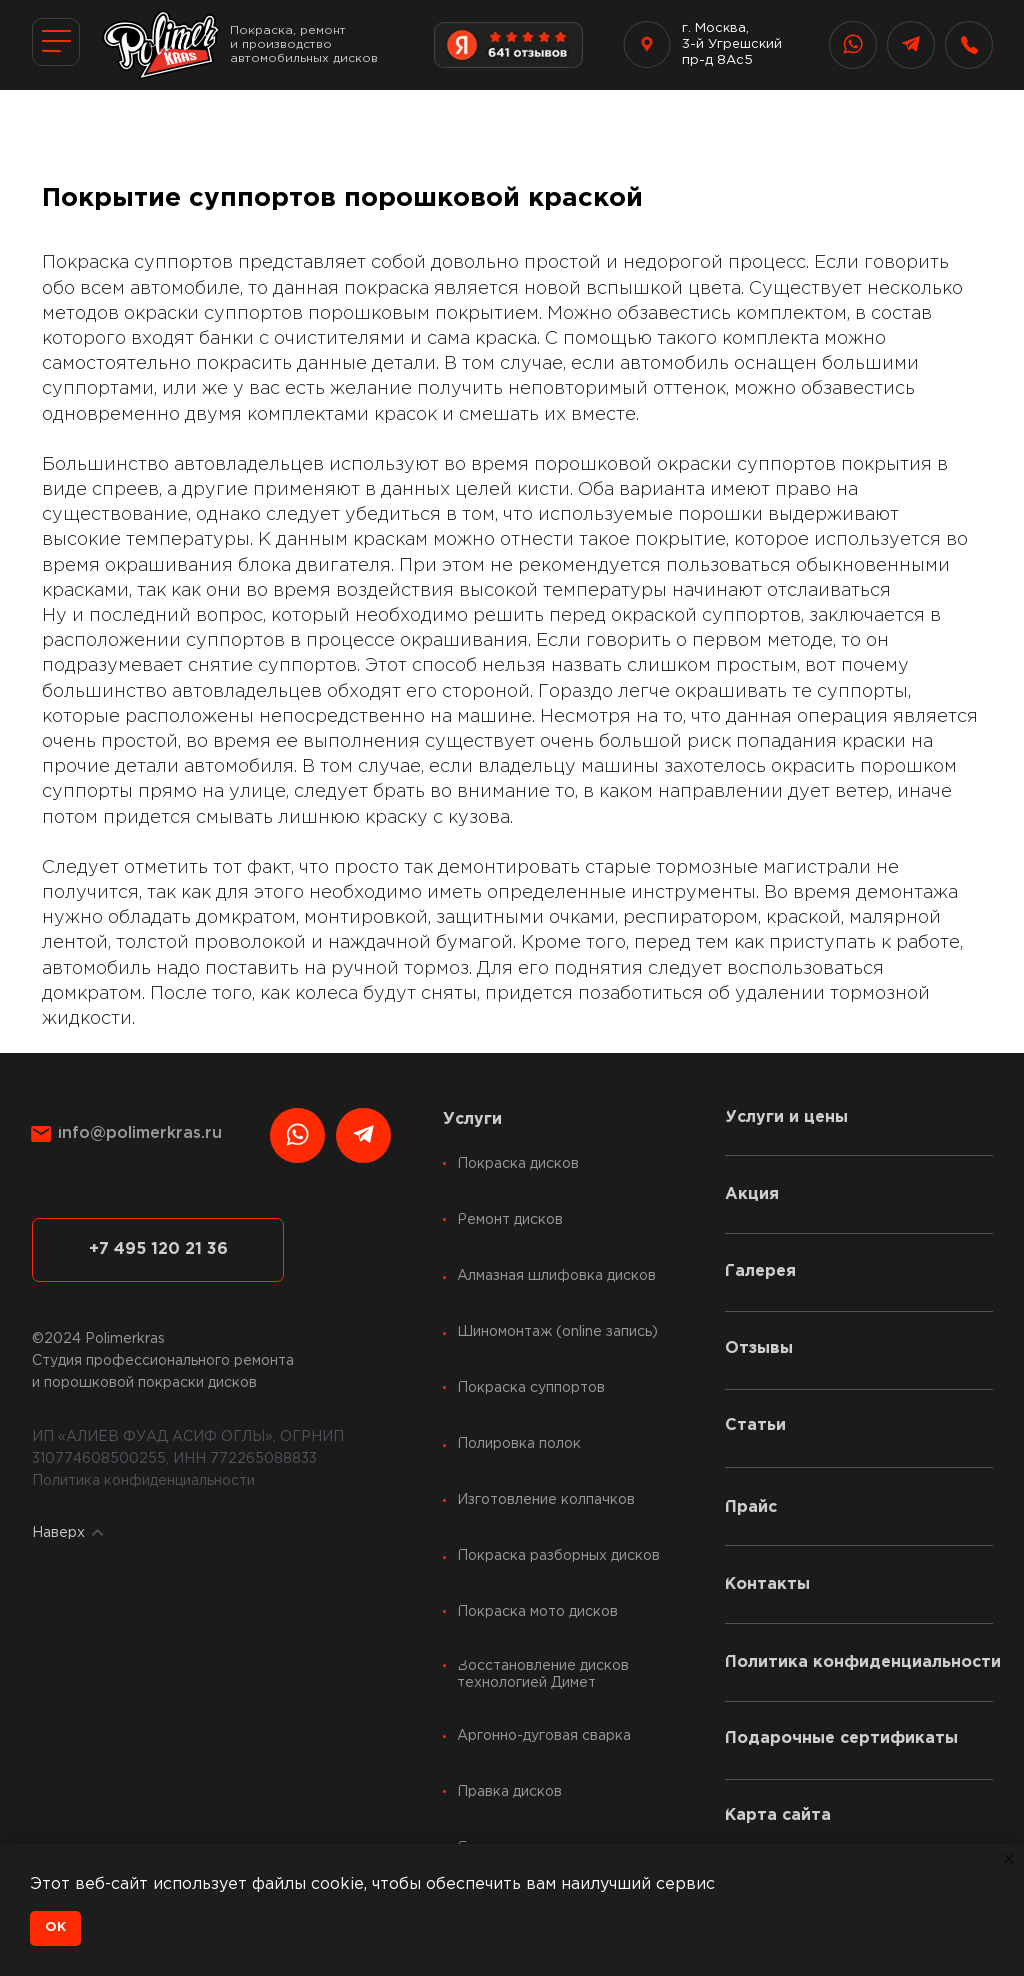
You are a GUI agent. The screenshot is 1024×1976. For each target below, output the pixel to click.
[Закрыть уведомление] (1009, 1859)
